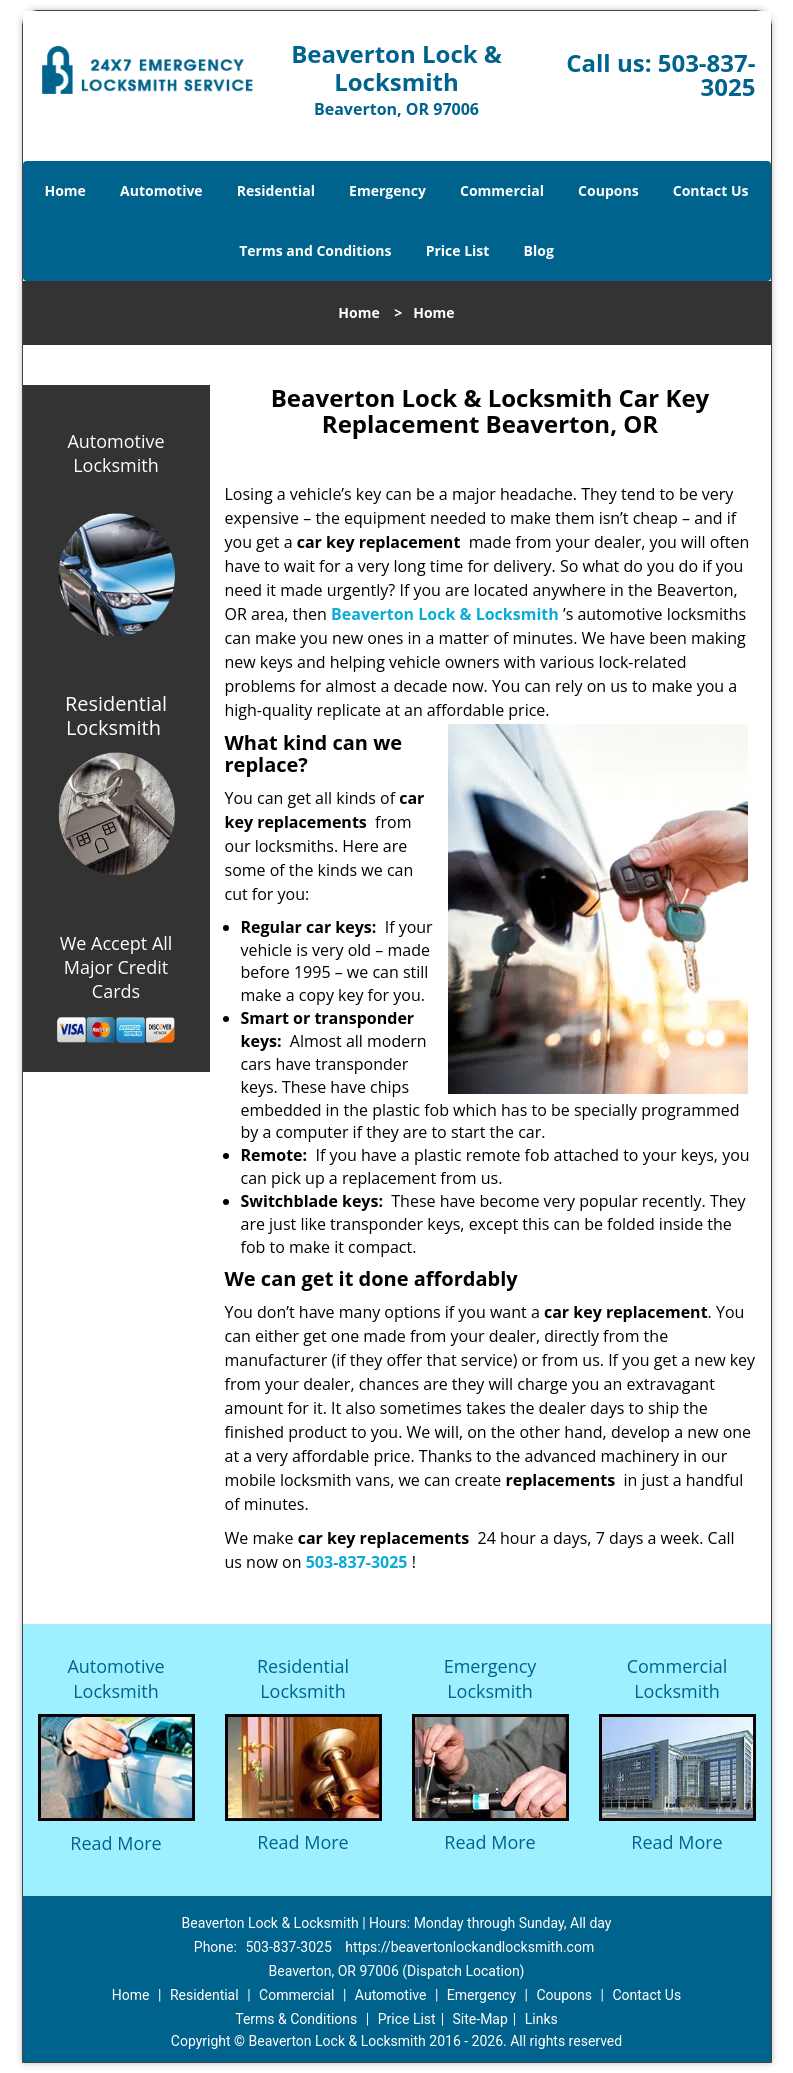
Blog (539, 250)
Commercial (502, 190)
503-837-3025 (707, 74)
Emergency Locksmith (490, 1678)
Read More (115, 1843)
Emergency (387, 190)
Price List (458, 250)
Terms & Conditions (296, 2019)
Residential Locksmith (303, 1678)
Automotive (161, 190)
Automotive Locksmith (115, 453)
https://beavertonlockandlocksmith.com (469, 1947)
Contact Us (711, 190)
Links (541, 2019)
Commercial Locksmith (677, 1678)
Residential (276, 190)
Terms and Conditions (315, 250)
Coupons (608, 190)
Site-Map (480, 2019)
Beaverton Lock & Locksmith (445, 614)
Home (64, 190)
